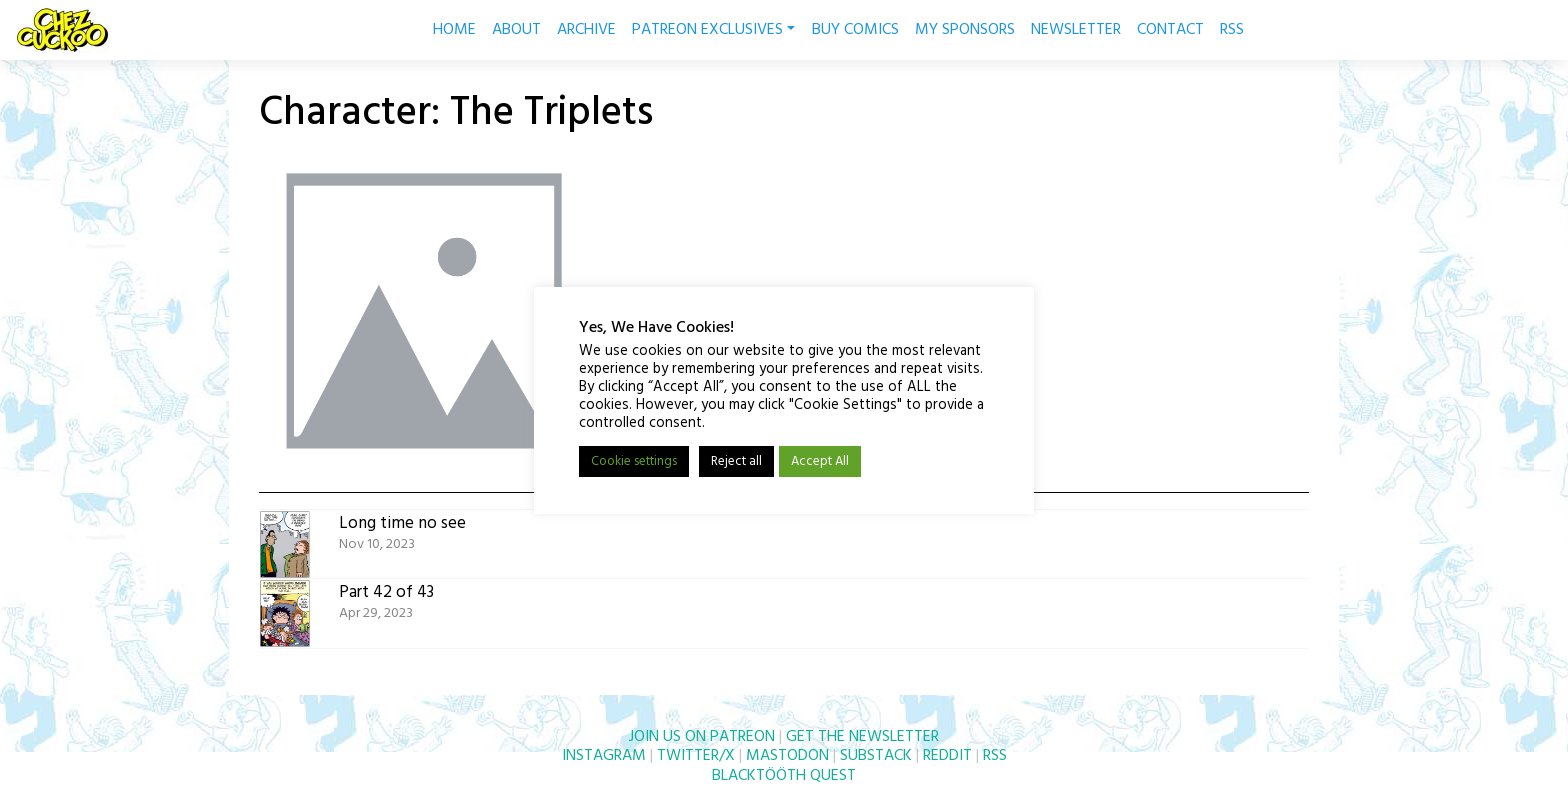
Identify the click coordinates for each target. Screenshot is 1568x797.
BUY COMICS (855, 30)
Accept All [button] (820, 461)
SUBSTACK (876, 756)
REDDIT (947, 756)
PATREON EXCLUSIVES (713, 30)
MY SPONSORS (965, 30)
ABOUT (516, 30)
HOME (454, 30)
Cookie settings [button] (634, 461)
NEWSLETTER (1076, 30)
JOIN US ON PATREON (702, 737)
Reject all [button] (736, 461)
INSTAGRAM (604, 756)
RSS (1232, 30)
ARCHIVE (586, 30)
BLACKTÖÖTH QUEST (784, 776)
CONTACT (1170, 30)
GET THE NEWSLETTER (862, 737)
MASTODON (787, 756)
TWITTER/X (696, 756)
